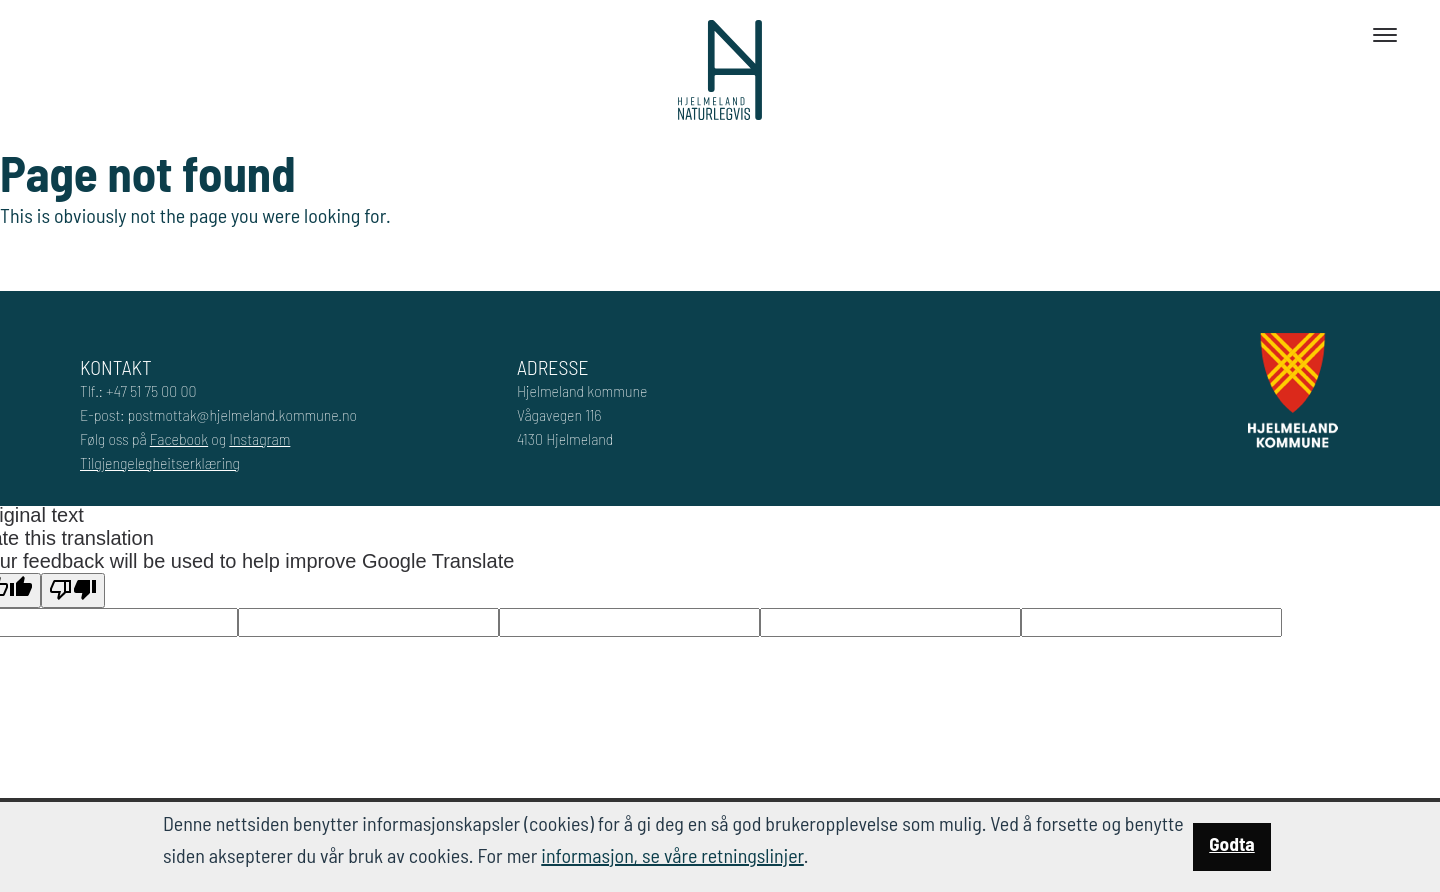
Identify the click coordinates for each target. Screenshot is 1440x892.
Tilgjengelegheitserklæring (160, 462)
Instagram (259, 438)
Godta (1231, 843)
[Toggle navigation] (1385, 35)
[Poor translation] (73, 590)
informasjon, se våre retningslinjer (672, 855)
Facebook (179, 438)
